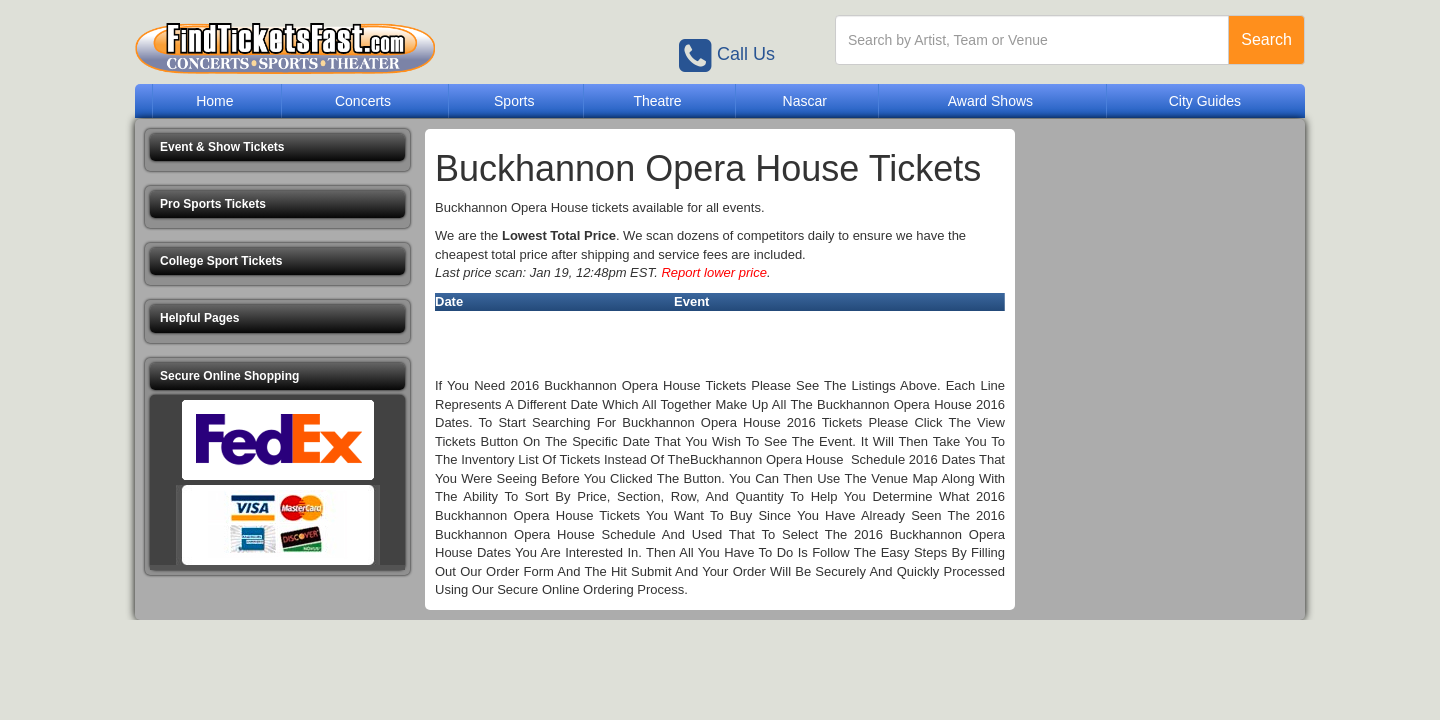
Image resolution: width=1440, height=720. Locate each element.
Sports (514, 101)
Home (214, 101)
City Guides (1205, 101)
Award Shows (990, 101)
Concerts (363, 101)
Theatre (657, 101)
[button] (277, 147)
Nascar (805, 101)
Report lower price (714, 272)
